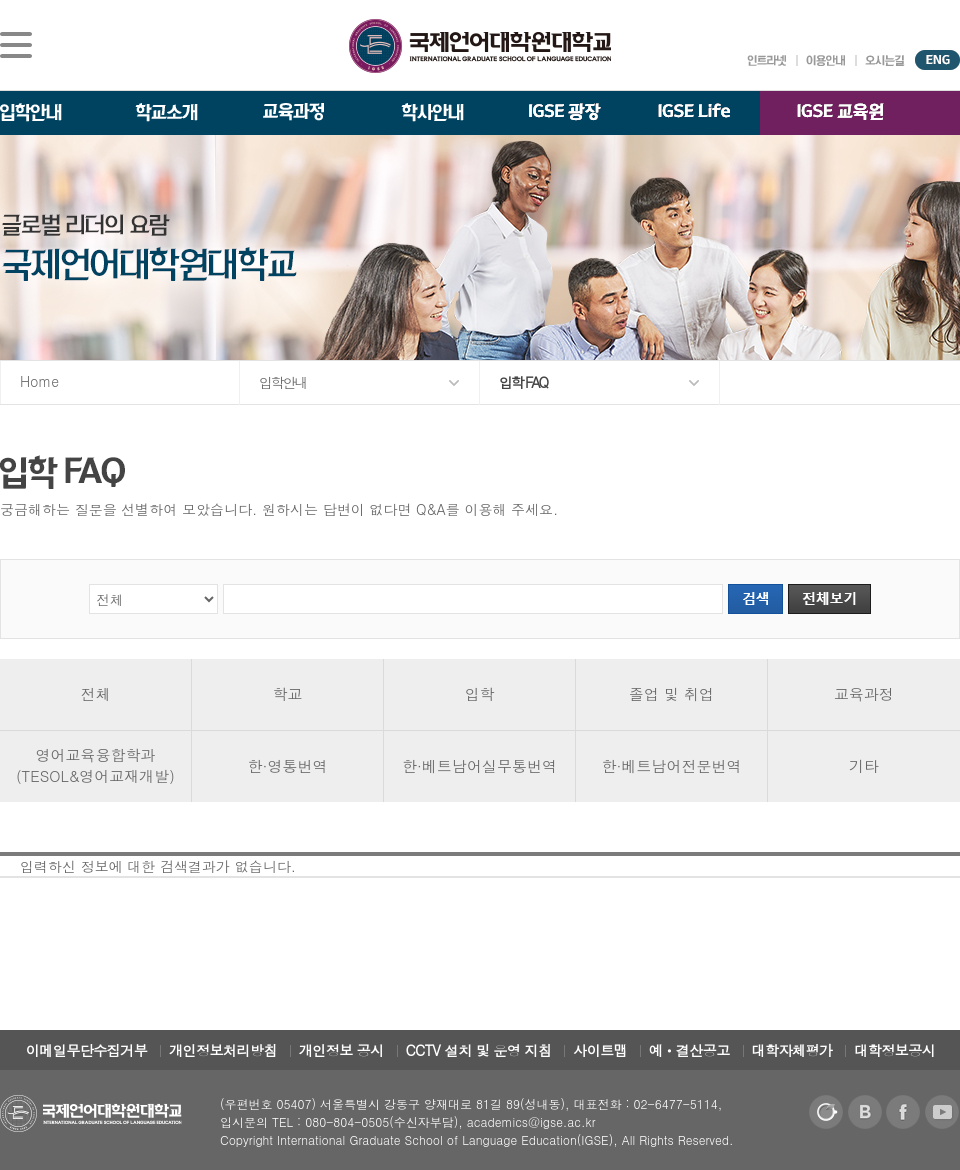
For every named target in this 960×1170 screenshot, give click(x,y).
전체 (96, 693)
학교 (288, 693)
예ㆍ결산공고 (689, 1050)
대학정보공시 (894, 1050)
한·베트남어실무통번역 (479, 765)
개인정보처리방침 (223, 1050)
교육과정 (864, 693)
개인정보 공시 (341, 1050)
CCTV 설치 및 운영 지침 (479, 1050)
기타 (864, 765)
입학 (480, 693)
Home (39, 381)
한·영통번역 (288, 765)
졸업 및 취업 (671, 693)
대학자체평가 (792, 1050)
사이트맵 (600, 1050)
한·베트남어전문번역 (672, 765)
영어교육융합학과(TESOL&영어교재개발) (95, 765)
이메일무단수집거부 (87, 1050)
